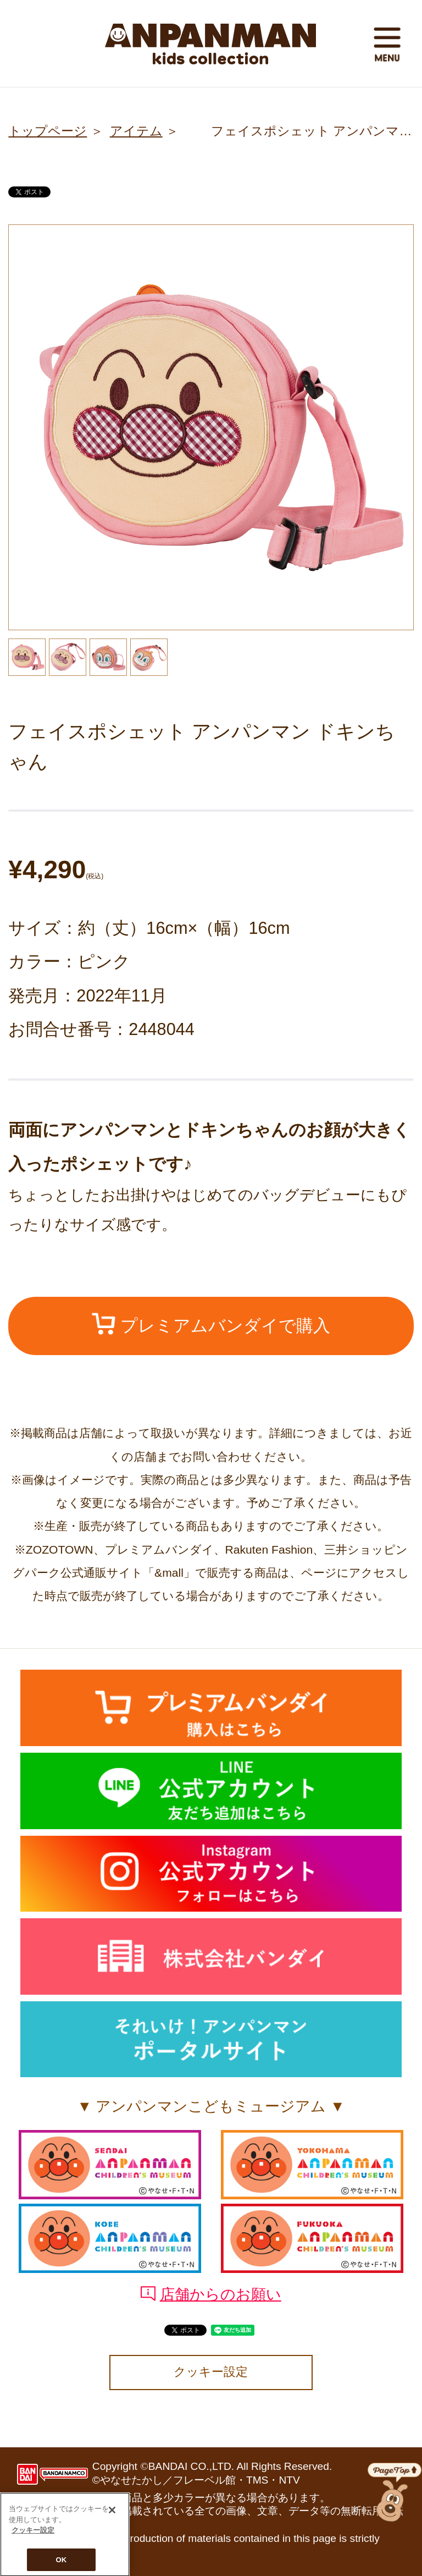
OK (61, 2562)
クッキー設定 (211, 2372)
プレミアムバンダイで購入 (211, 1324)
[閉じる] (112, 2512)
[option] (211, 427)
